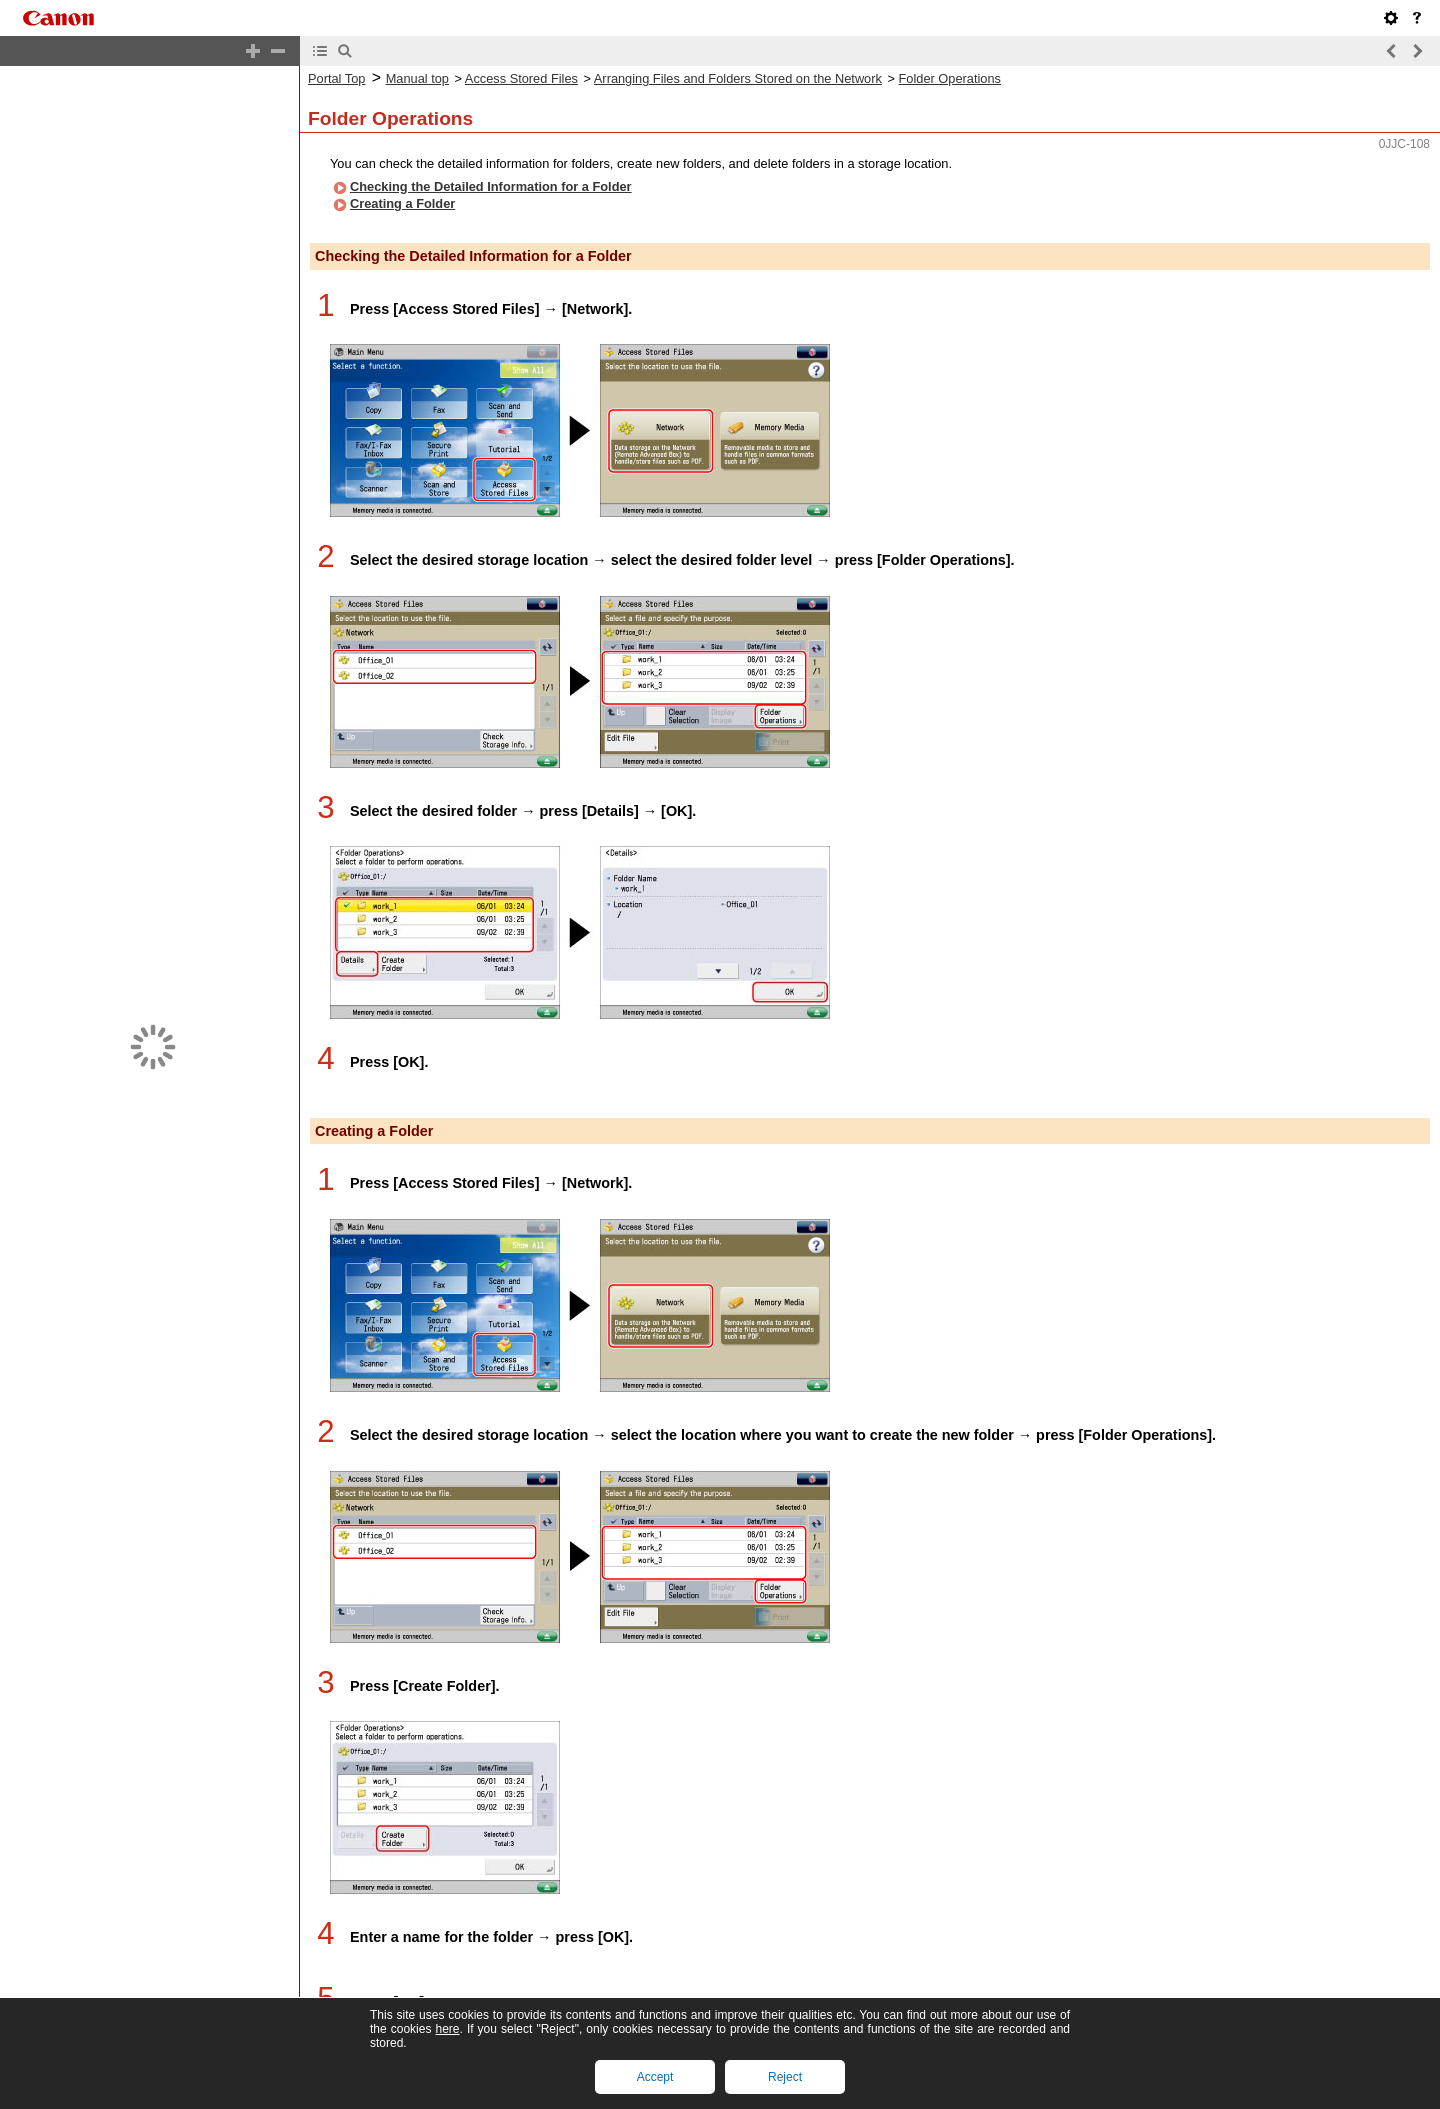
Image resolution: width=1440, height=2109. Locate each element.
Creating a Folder (402, 203)
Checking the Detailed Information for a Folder (491, 186)
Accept (655, 2077)
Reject (785, 2077)
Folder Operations (950, 78)
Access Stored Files (521, 78)
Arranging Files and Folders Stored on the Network (738, 78)
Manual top (417, 78)
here (447, 2029)
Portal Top (336, 78)
